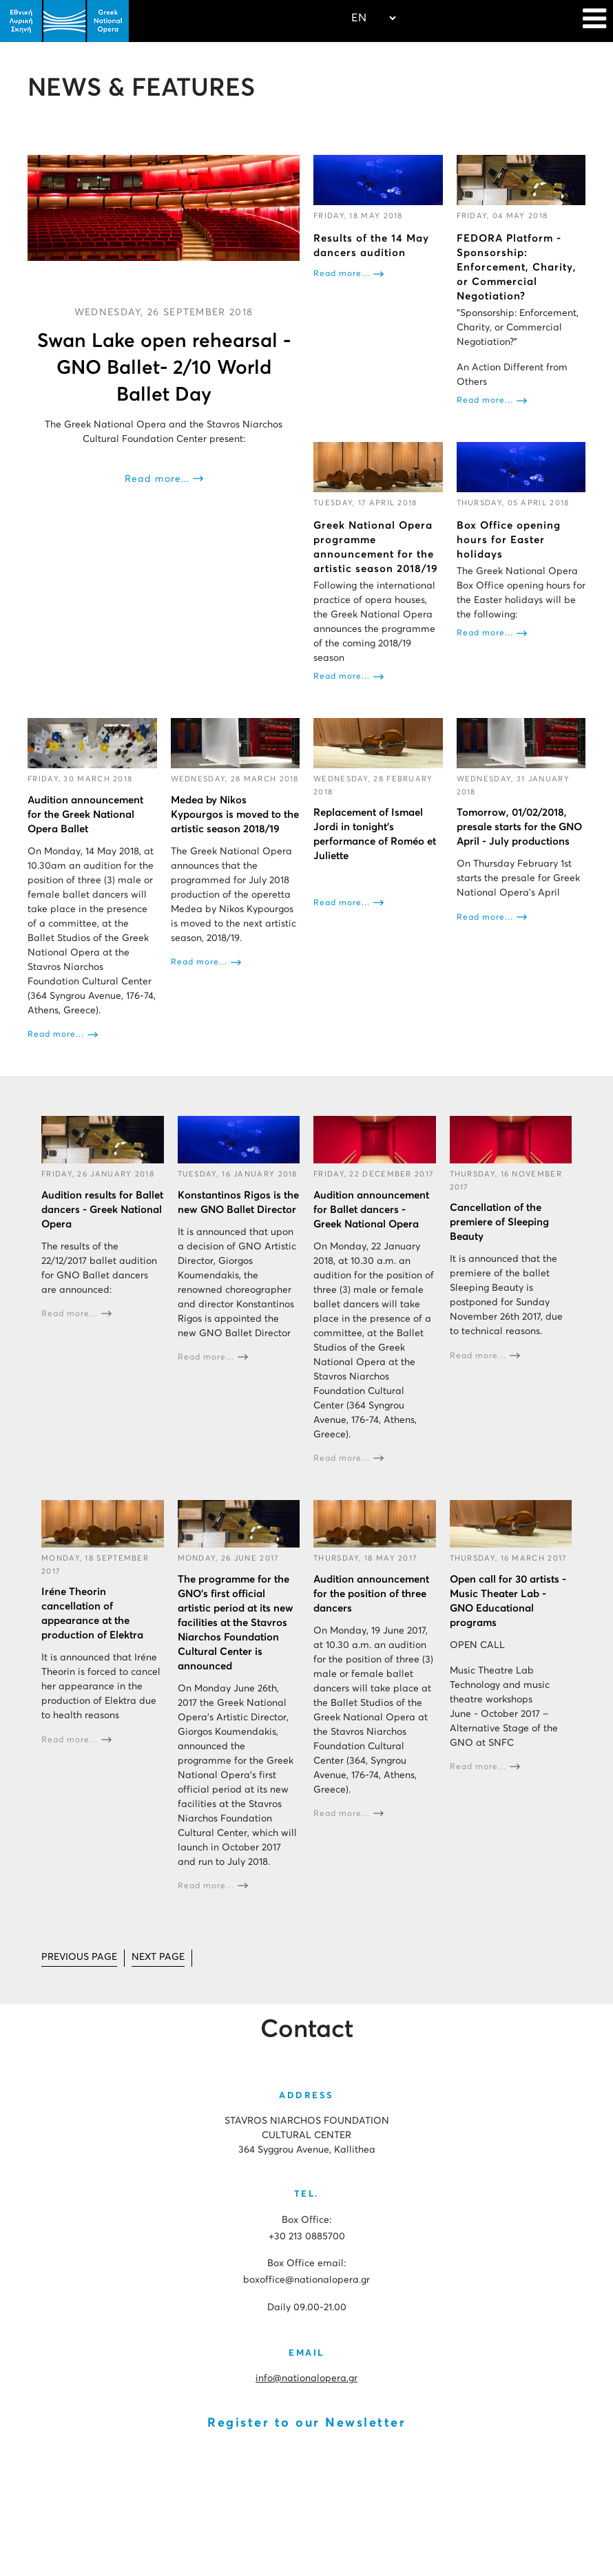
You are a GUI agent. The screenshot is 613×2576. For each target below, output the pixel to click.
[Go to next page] (158, 1958)
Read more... (157, 479)
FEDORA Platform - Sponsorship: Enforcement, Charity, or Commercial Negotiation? (516, 267)
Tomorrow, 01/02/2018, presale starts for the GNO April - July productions (519, 827)
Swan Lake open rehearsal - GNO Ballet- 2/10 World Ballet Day (164, 368)
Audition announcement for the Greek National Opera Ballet (85, 814)
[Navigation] (594, 20)
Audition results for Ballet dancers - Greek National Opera (102, 1209)
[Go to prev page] (79, 1958)
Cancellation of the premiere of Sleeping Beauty (499, 1222)
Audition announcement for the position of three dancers (371, 1594)
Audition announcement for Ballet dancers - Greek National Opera (371, 1209)
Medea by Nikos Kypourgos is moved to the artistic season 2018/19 (235, 814)
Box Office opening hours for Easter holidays (509, 540)
